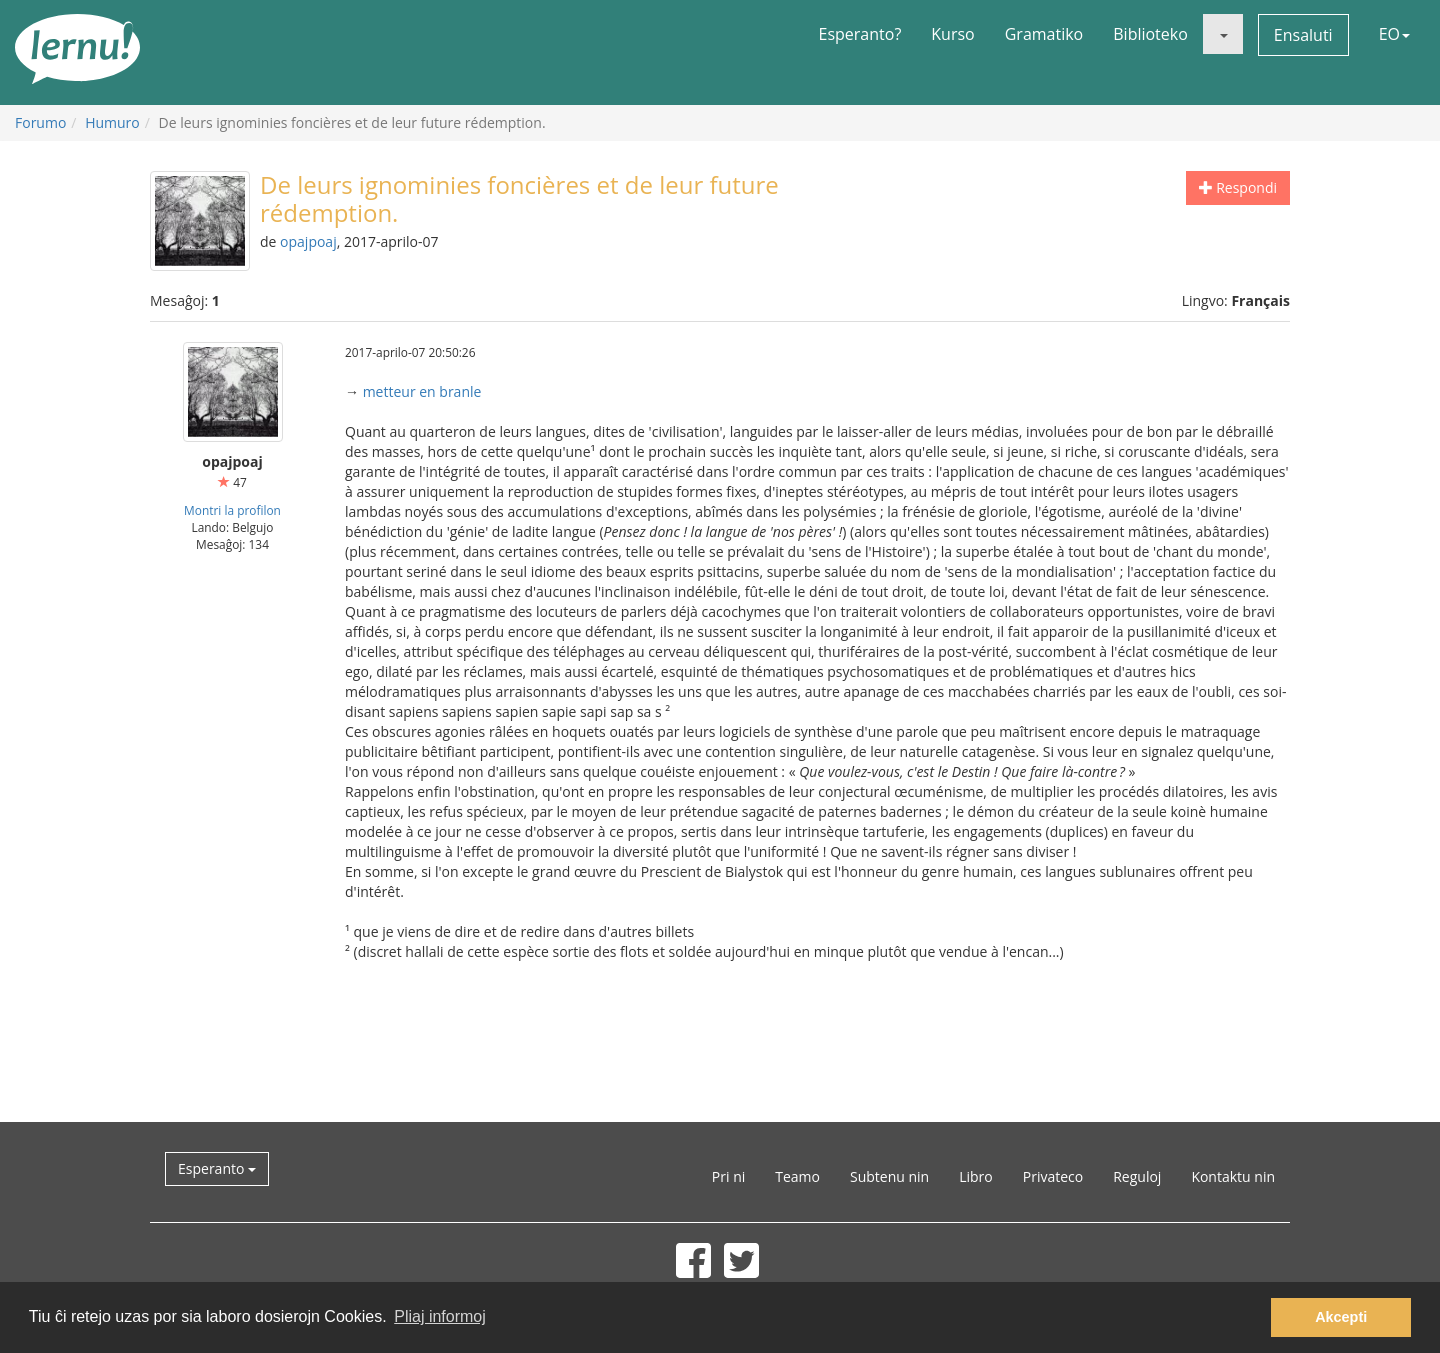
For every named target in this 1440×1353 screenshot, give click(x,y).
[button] (1223, 34)
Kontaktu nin (1233, 1176)
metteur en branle (422, 391)
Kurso (952, 34)
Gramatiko (1044, 34)
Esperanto (217, 1168)
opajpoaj (308, 241)
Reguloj (1137, 1176)
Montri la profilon (232, 510)
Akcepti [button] (1341, 1317)
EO (1394, 34)
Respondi (1238, 187)
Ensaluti (1303, 35)
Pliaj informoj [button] (440, 1316)
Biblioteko (1150, 34)
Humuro (112, 122)
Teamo (797, 1176)
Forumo (40, 122)
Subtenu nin (889, 1176)
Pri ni (728, 1176)
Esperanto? (860, 34)
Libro (976, 1176)
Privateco (1053, 1176)
